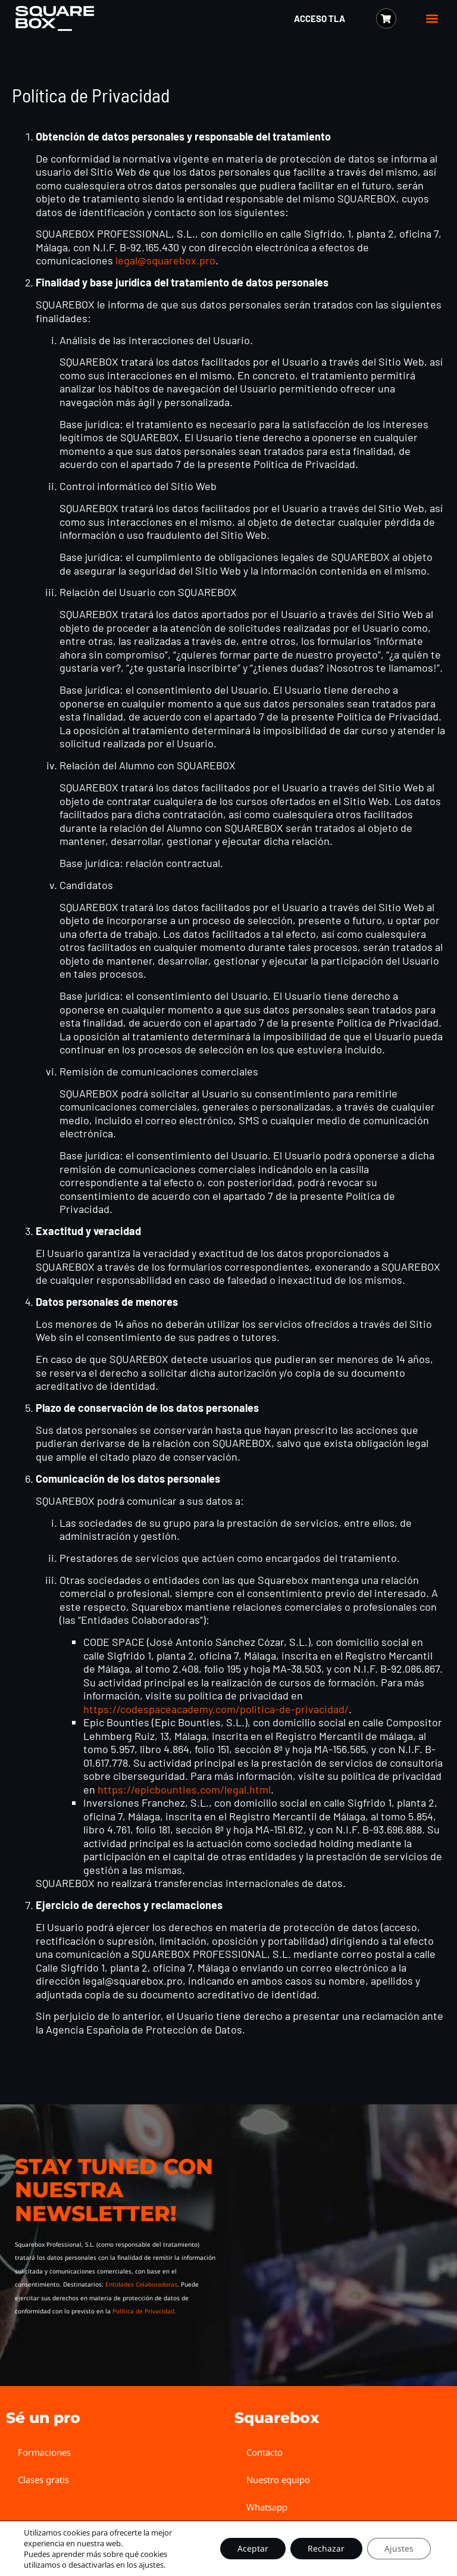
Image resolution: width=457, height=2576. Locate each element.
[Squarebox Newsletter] (331, 2239)
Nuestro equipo (278, 2479)
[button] (432, 19)
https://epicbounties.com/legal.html (184, 1789)
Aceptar (250, 2548)
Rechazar (324, 2548)
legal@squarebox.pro (165, 260)
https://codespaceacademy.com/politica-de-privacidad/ (216, 1709)
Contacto (264, 2452)
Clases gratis (43, 2479)
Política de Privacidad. (144, 2311)
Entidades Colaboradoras (141, 2284)
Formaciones (44, 2452)
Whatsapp (266, 2507)
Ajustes (398, 2548)
